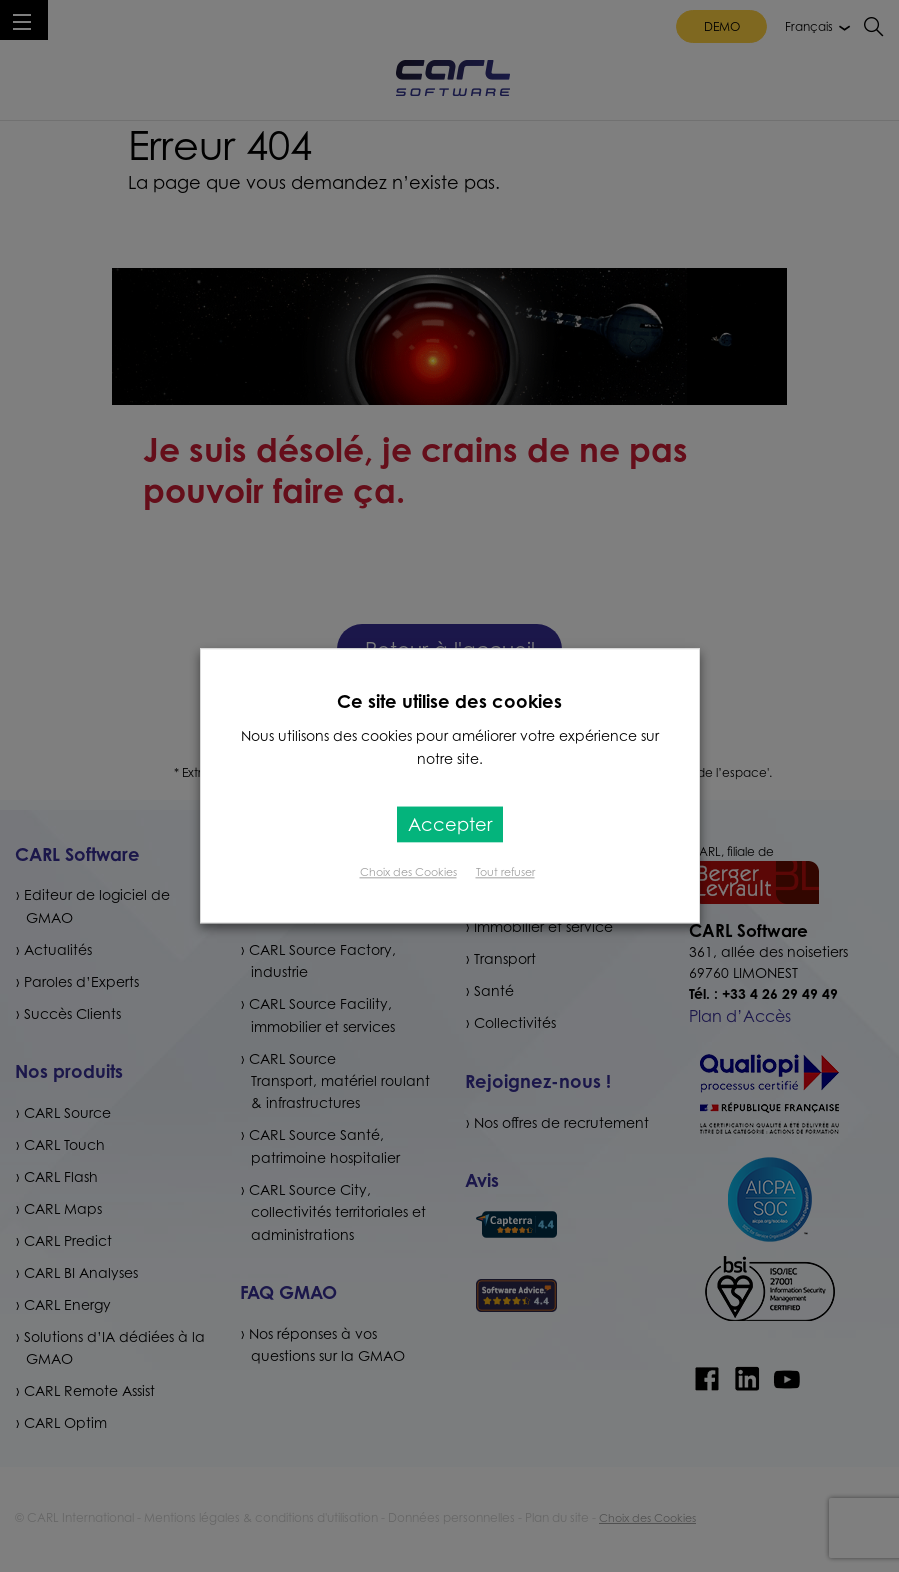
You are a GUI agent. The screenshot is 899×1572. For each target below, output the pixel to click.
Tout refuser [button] (505, 873)
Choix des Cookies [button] (408, 873)
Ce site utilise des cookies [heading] (449, 701)
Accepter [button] (450, 825)
